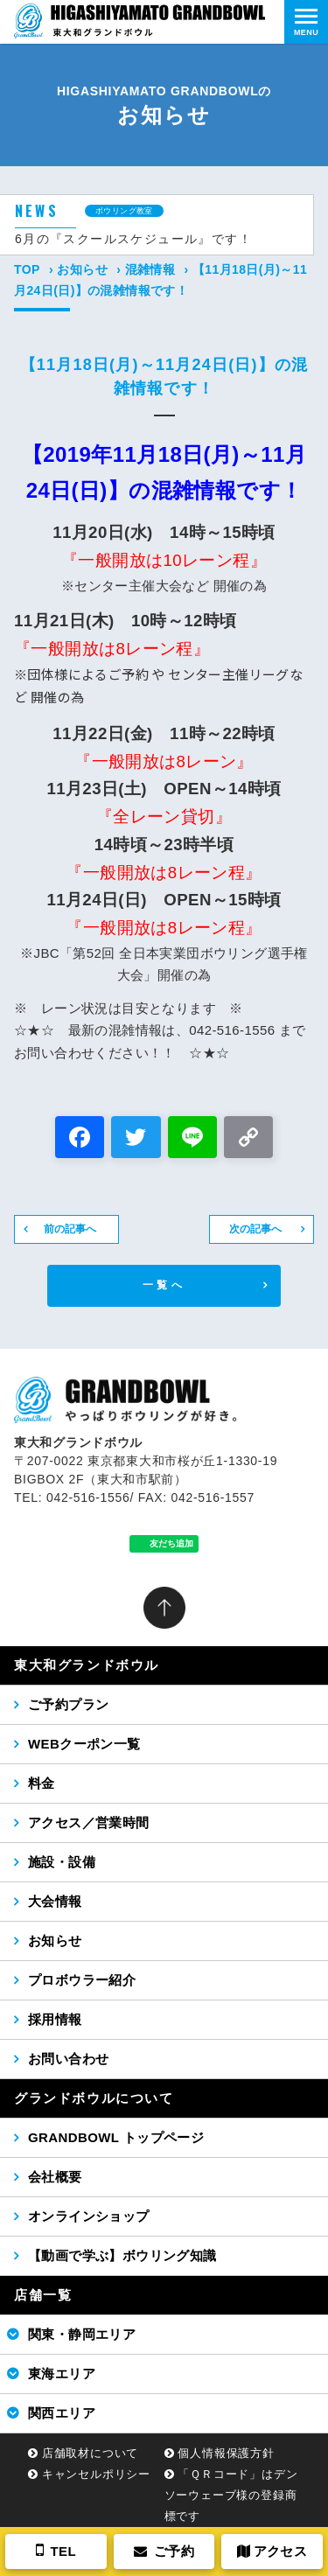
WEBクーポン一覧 (84, 1743)
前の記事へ (70, 1229)
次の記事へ (255, 1229)
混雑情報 (150, 269)
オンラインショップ (89, 2216)
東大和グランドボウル (86, 1665)
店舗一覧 (43, 2294)
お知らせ (82, 269)
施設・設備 (61, 1861)
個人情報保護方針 (226, 2453)
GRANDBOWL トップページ (116, 2137)
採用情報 (55, 2019)
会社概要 (55, 2176)
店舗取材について (90, 2453)
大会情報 (55, 1901)
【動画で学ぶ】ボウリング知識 (122, 2255)
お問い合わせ (68, 2058)
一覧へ (164, 1285)
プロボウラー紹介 (82, 1979)
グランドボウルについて (94, 2098)
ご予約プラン (68, 1704)
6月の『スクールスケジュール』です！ (133, 239)
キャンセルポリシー (96, 2474)
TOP (27, 269)
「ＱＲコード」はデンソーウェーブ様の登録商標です (231, 2495)
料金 (41, 1783)
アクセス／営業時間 (89, 1822)
